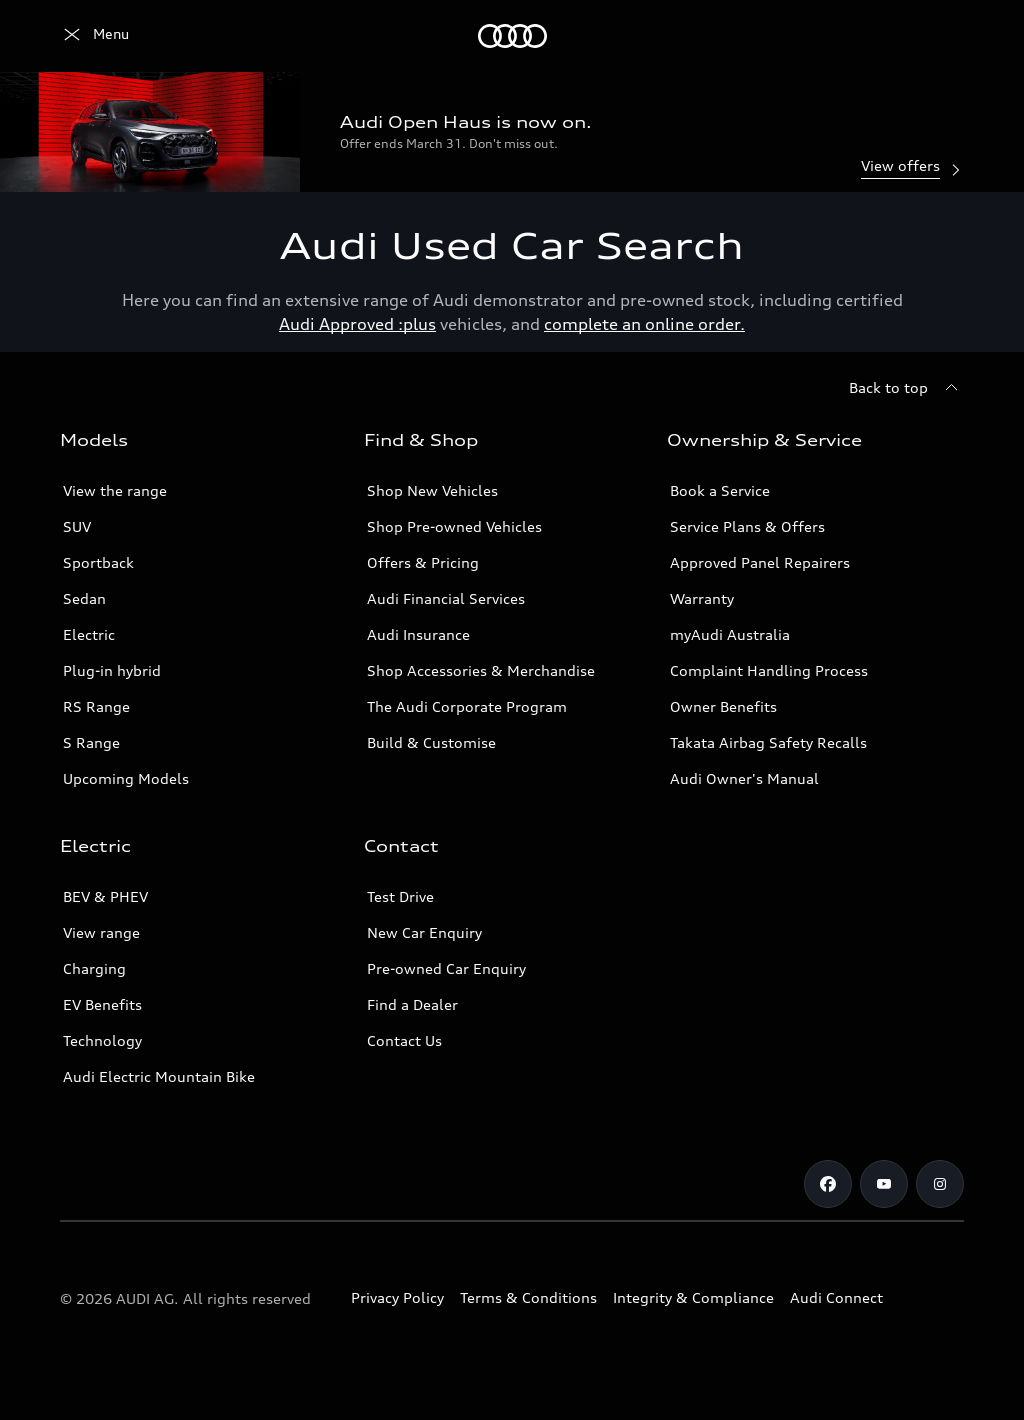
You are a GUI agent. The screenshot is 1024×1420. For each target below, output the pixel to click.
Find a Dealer (412, 1004)
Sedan (84, 598)
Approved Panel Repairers (760, 562)
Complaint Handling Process (769, 670)
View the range (115, 490)
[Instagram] (940, 1184)
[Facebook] (828, 1184)
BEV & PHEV (105, 896)
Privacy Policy (397, 1297)
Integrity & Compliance (693, 1297)
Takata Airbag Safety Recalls (768, 742)
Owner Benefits (723, 706)
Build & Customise (431, 742)
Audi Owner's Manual (744, 778)
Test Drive (400, 896)
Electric (89, 634)
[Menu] (94, 36)
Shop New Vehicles (432, 490)
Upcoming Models (126, 778)
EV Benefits (102, 1004)
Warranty (702, 598)
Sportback (98, 562)
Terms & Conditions (528, 1297)
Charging (94, 968)
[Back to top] (906, 388)
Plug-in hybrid (112, 670)
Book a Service (720, 490)
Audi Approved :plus (357, 324)
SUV (77, 526)
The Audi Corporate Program (467, 706)
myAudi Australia (730, 634)
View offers (912, 167)
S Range (91, 742)
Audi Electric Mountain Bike (159, 1076)
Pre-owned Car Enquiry (446, 968)
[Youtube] (884, 1184)
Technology (102, 1040)
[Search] (940, 36)
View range (101, 932)
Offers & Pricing (423, 562)
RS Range (96, 706)
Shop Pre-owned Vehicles (454, 526)
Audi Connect (836, 1297)
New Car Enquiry (424, 932)
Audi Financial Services (446, 598)
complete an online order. (644, 324)
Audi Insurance (418, 634)
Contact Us (404, 1040)
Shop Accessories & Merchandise (481, 670)
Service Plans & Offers (747, 526)
